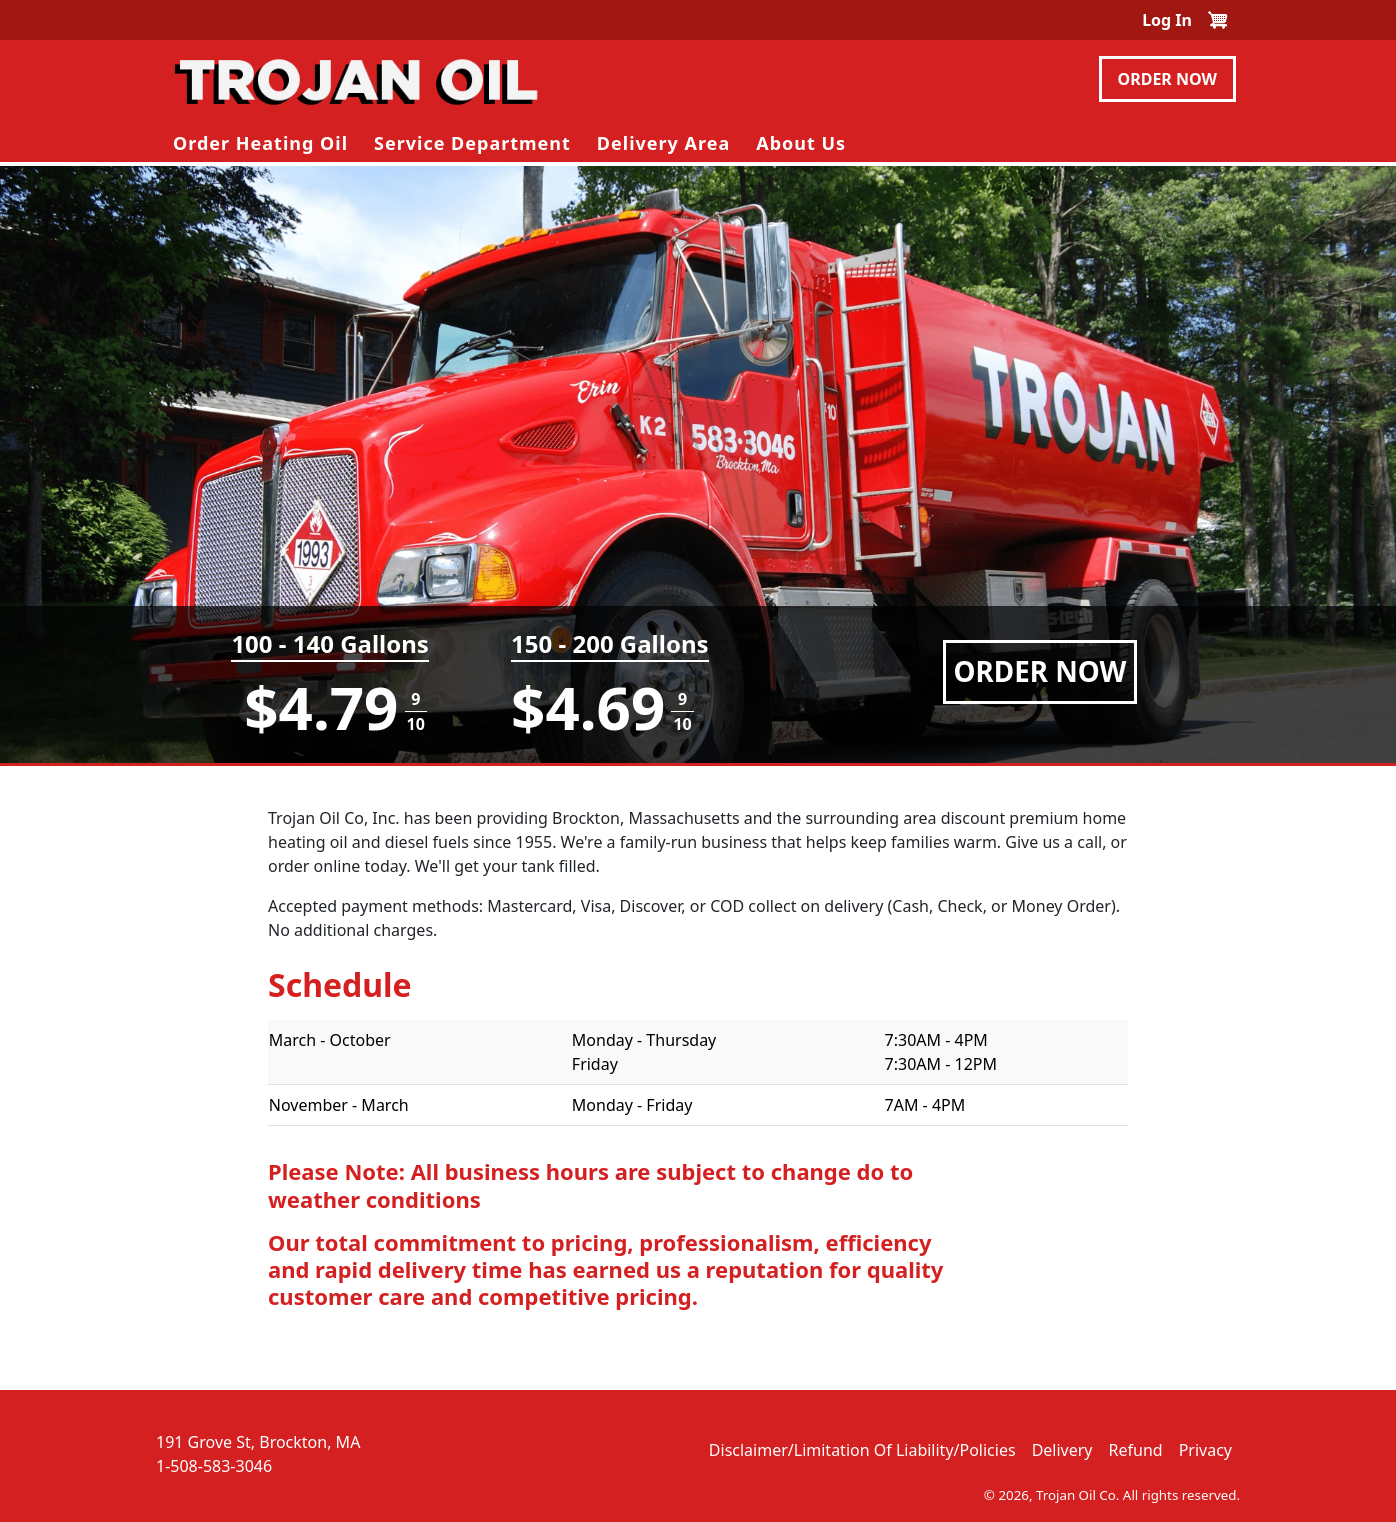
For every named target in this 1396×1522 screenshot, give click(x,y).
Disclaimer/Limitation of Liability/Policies (862, 1450)
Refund (1136, 1450)
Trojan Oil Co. (1077, 1495)
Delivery (1062, 1450)
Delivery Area (663, 143)
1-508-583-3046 (214, 1466)
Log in (1167, 20)
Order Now (1167, 79)
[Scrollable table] (698, 1081)
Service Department (472, 143)
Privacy (1205, 1450)
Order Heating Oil (260, 143)
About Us (801, 143)
